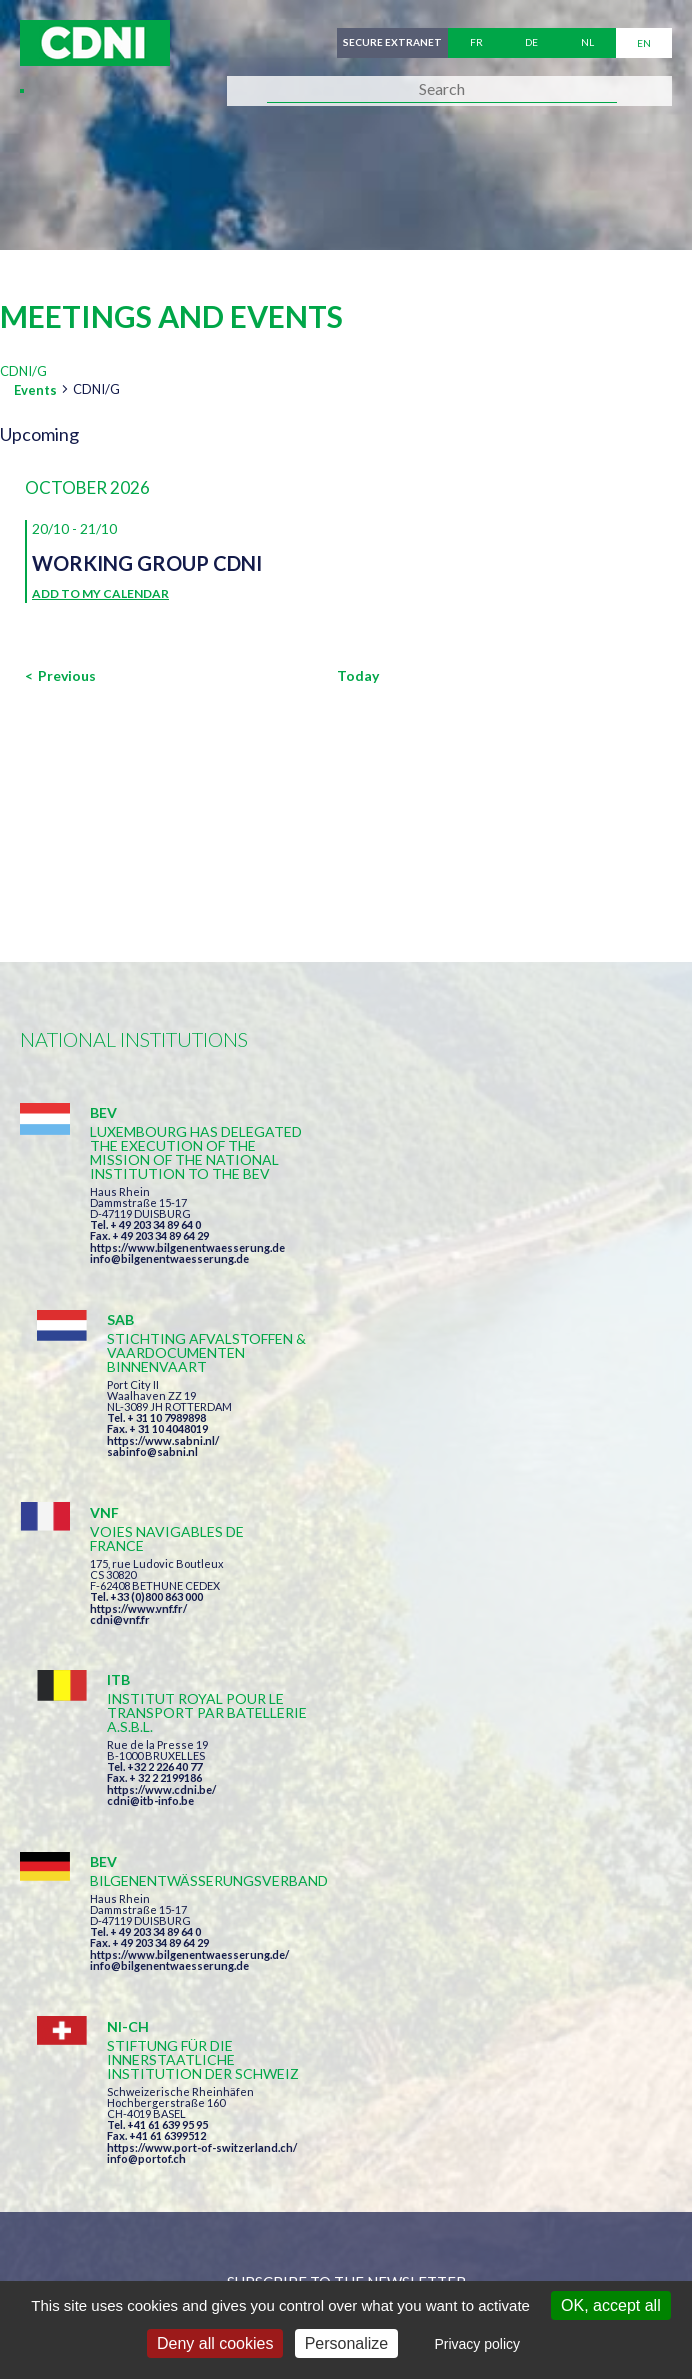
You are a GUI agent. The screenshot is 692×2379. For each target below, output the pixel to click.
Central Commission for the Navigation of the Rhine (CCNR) (252, 2243)
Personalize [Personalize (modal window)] (347, 2343)
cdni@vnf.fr (120, 1456)
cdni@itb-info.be (479, 1470)
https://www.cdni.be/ (490, 1459)
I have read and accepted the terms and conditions (355, 1904)
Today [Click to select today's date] (358, 675)
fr (476, 43)
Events (35, 390)
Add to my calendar (100, 593)
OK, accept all (611, 2305)
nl (587, 43)
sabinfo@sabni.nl (481, 1244)
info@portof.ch (475, 1678)
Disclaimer (547, 2243)
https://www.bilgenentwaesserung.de (187, 1275)
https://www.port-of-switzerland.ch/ (531, 1667)
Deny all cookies (215, 2343)
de (531, 43)
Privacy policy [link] (477, 2344)
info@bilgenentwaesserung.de (169, 1286)
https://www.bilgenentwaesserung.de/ (189, 1625)
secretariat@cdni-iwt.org (449, 2139)
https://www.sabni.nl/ (492, 1233)
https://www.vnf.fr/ (138, 1445)
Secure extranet (391, 43)
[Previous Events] (60, 676)
